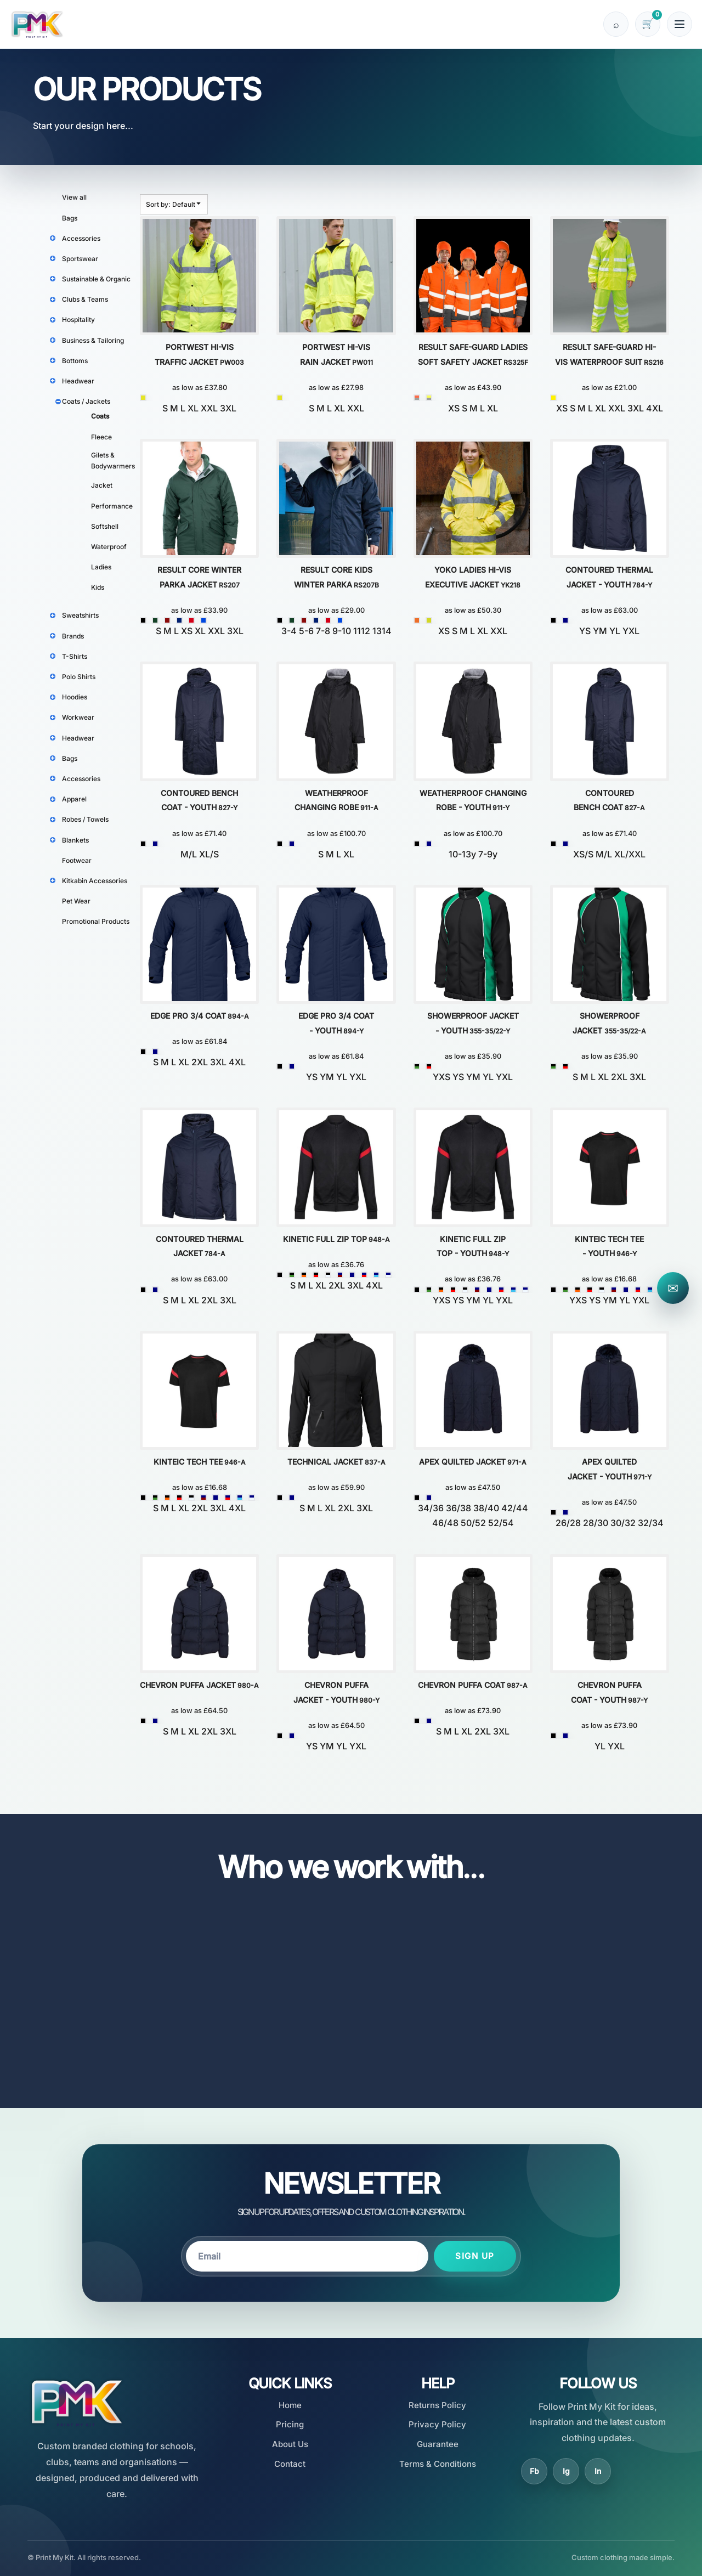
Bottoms (75, 361)
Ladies (101, 567)
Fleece (101, 437)
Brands (73, 636)
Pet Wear (76, 901)
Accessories (81, 238)
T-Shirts (74, 656)
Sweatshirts (80, 615)
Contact (289, 2464)
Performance (112, 506)
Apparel (74, 799)
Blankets (75, 840)
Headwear (78, 381)
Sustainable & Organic (96, 279)
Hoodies (74, 697)
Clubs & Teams (85, 299)
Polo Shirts (78, 677)
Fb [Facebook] (534, 2471)
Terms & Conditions (437, 2464)
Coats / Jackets (86, 401)
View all (74, 197)
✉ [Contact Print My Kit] (672, 1288)
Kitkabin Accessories (94, 881)
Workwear (78, 717)
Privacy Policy (437, 2424)
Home (290, 2405)
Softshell (104, 526)
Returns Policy (437, 2405)
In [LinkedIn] (598, 2471)
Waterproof (109, 547)
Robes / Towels (85, 819)
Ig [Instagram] (566, 2471)
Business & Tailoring (93, 340)
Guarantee (437, 2444)
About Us (290, 2444)
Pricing (290, 2424)
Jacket (101, 485)
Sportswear (80, 259)
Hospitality (78, 319)
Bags (69, 218)
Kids (97, 587)
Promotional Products (95, 921)
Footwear (77, 860)
